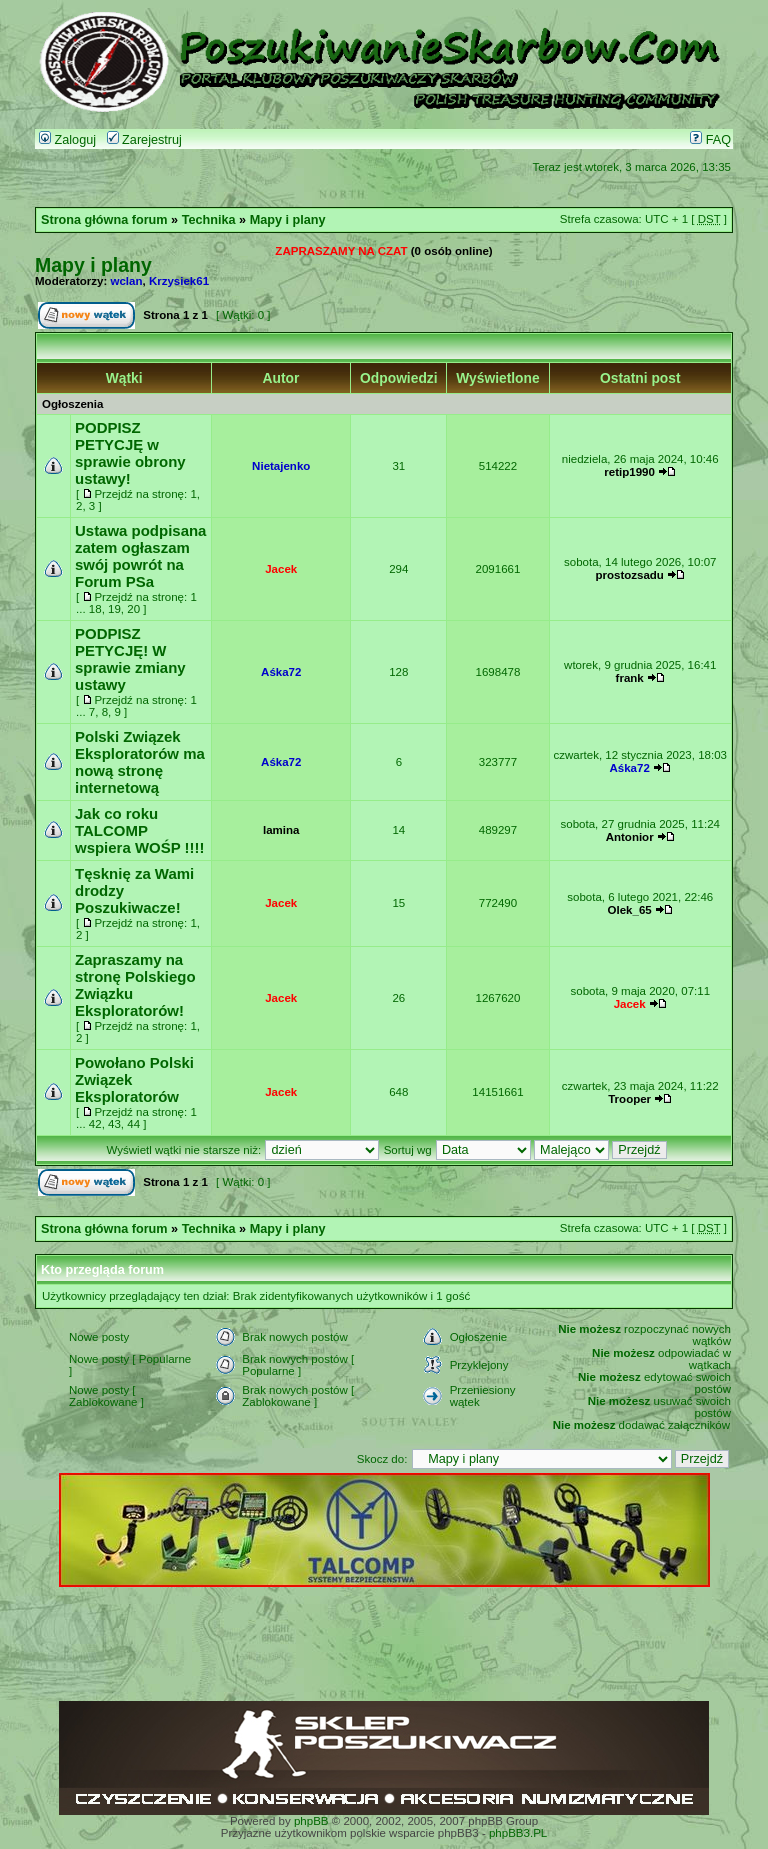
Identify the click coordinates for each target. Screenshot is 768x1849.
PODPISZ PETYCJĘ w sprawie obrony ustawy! (130, 453)
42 (95, 1124)
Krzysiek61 (179, 281)
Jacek (281, 569)
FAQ (710, 140)
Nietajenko (281, 466)
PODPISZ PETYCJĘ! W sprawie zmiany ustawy (130, 659)
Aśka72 (281, 672)
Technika (209, 220)
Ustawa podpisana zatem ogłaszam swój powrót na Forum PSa (140, 556)
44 (133, 1124)
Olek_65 (630, 910)
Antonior (630, 837)
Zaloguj (67, 140)
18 (95, 609)
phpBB (311, 1821)
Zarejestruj (144, 140)
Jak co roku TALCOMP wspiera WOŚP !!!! (139, 830)
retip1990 (629, 472)
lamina (281, 830)
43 (114, 1124)
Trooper (629, 1099)
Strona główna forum (104, 220)
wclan (127, 281)
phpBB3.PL (518, 1833)
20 (133, 609)
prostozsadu (629, 575)
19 (114, 609)
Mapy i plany (288, 220)
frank (630, 678)
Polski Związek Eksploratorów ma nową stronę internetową (140, 762)
